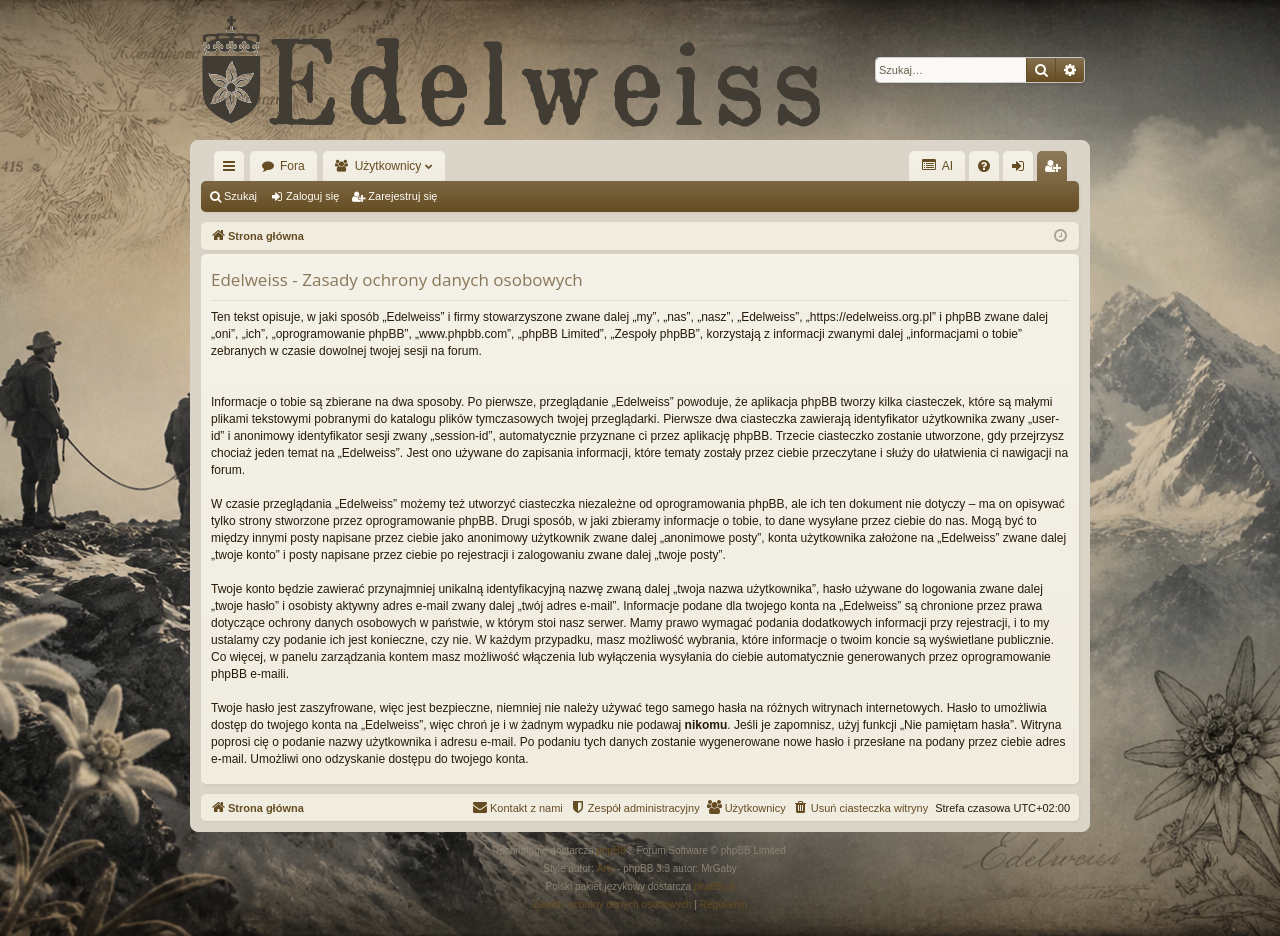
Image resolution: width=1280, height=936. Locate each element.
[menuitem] (984, 166)
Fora (292, 166)
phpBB (612, 850)
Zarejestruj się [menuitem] (1056, 170)
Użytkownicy (388, 166)
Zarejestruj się (402, 196)
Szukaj (240, 196)
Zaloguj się (312, 196)
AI (937, 165)
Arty (606, 868)
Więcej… (233, 170)
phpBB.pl (714, 886)
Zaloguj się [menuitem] (1022, 170)
